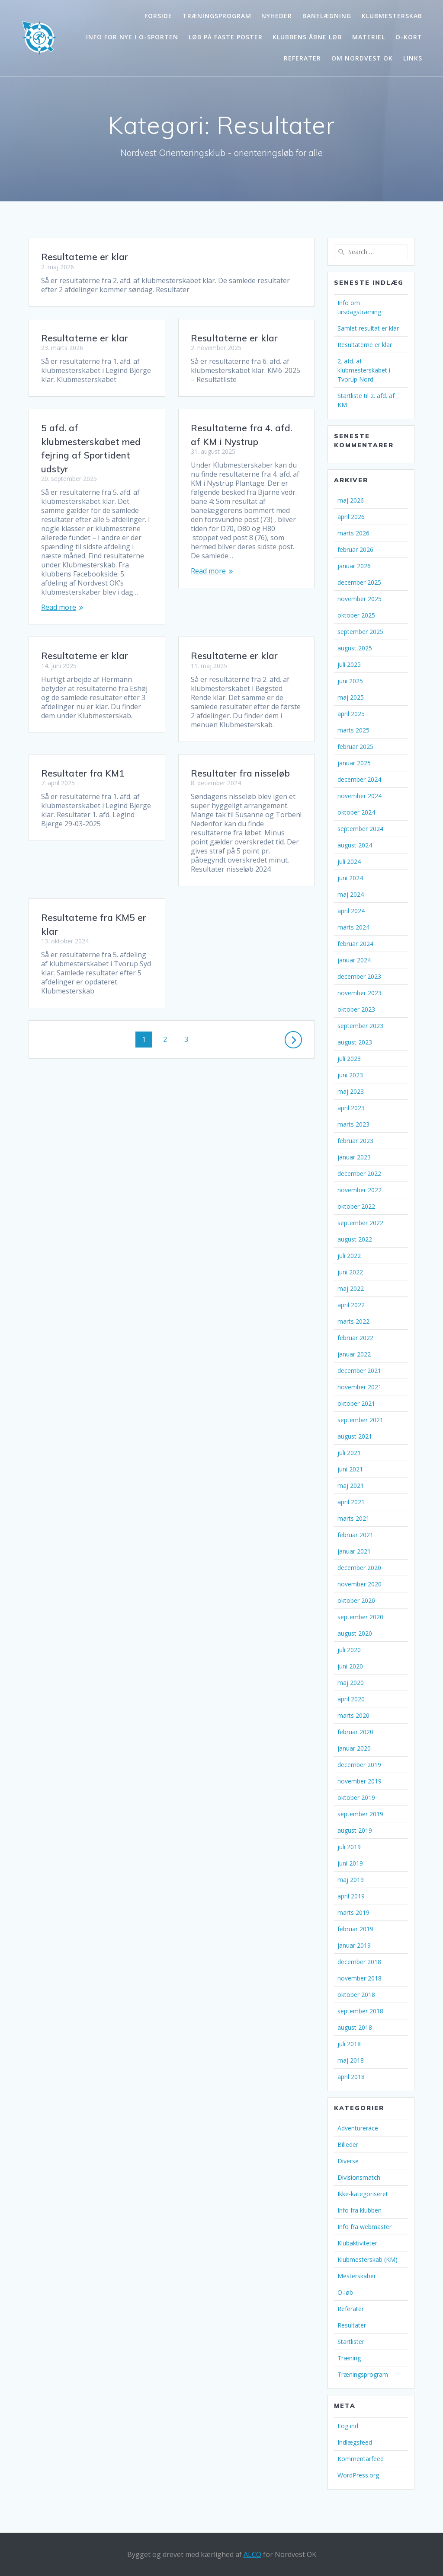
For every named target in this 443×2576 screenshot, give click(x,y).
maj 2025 (350, 697)
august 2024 (354, 845)
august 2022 (354, 1239)
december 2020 (359, 1567)
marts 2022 (353, 1321)
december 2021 (359, 1370)
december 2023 (359, 976)
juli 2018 (349, 2044)
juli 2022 (349, 1255)
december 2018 (359, 1962)
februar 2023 (355, 1141)
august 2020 (354, 1633)
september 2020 (360, 1617)
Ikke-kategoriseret (362, 2194)
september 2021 (360, 1420)
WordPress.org (358, 2475)
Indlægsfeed (354, 2442)
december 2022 (359, 1173)
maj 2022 (350, 1288)
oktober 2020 (356, 1600)
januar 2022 (354, 1354)
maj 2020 (350, 1682)
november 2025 (359, 599)
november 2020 (359, 1584)
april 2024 (351, 911)
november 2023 (359, 993)
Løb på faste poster (226, 37)
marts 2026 (353, 533)
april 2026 (351, 517)
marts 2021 (353, 1518)
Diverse (348, 2161)
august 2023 (354, 1042)
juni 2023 (350, 1075)
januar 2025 (354, 763)
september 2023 (360, 1026)
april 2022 (351, 1305)
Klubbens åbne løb (307, 37)
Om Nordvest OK (362, 58)
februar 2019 (355, 1929)
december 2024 (359, 779)
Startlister (350, 2341)
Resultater (351, 2325)
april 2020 (351, 1699)
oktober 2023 (356, 1009)
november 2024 (359, 796)
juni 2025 (350, 681)
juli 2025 (349, 664)
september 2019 (360, 1814)
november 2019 (359, 1781)
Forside (158, 16)
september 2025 (360, 631)
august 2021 (354, 1436)
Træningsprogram (217, 16)
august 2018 (354, 2027)
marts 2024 (353, 927)
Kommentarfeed (360, 2459)
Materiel (368, 37)
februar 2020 (355, 1732)
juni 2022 (350, 1272)
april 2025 (351, 714)
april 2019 (351, 1896)
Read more (58, 607)
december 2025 (359, 582)
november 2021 (359, 1387)
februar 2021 (355, 1535)
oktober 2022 (356, 1206)
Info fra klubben (359, 2210)
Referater (302, 58)
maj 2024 (350, 894)
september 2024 (360, 829)
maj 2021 (350, 1485)
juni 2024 (350, 878)
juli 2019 (349, 1847)
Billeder (347, 2144)
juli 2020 (349, 1650)
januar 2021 (354, 1551)
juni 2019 (350, 1863)
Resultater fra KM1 (232, 718)
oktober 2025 (356, 615)
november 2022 (359, 1190)
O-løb (345, 2292)
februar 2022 (355, 1338)
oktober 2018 (356, 1994)
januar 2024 (354, 960)
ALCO (252, 2554)
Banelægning (326, 16)
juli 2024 (349, 861)
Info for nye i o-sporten (132, 37)
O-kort (408, 37)
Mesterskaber (356, 2276)
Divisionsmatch (358, 2177)
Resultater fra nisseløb (90, 764)
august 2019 (354, 1830)
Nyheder (276, 16)
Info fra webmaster (364, 2227)
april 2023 (351, 1108)
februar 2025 (355, 746)
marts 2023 (353, 1124)
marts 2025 (353, 730)
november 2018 (359, 1978)
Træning (349, 2358)
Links (412, 58)
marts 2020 (353, 1715)
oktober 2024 (356, 812)
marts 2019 (353, 1912)
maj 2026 (350, 500)
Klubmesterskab (392, 16)
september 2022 (360, 1223)
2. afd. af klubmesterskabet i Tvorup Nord (363, 370)
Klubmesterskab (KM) (367, 2259)
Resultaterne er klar (84, 256)
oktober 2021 (356, 1403)
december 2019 (359, 1765)
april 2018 (351, 2077)
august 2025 (354, 648)
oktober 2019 (356, 1797)
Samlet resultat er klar (368, 328)
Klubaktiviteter (357, 2243)
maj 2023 (350, 1091)
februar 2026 (355, 549)
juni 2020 (350, 1666)
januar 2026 (354, 566)
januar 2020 (354, 1748)
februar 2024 (355, 943)
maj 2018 (350, 2060)
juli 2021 (349, 1453)
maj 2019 (350, 1879)
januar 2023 (354, 1157)
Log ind (347, 2426)
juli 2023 (349, 1058)
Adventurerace (357, 2128)
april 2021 (351, 1502)
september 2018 (360, 2011)
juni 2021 (350, 1469)
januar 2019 (354, 1945)
